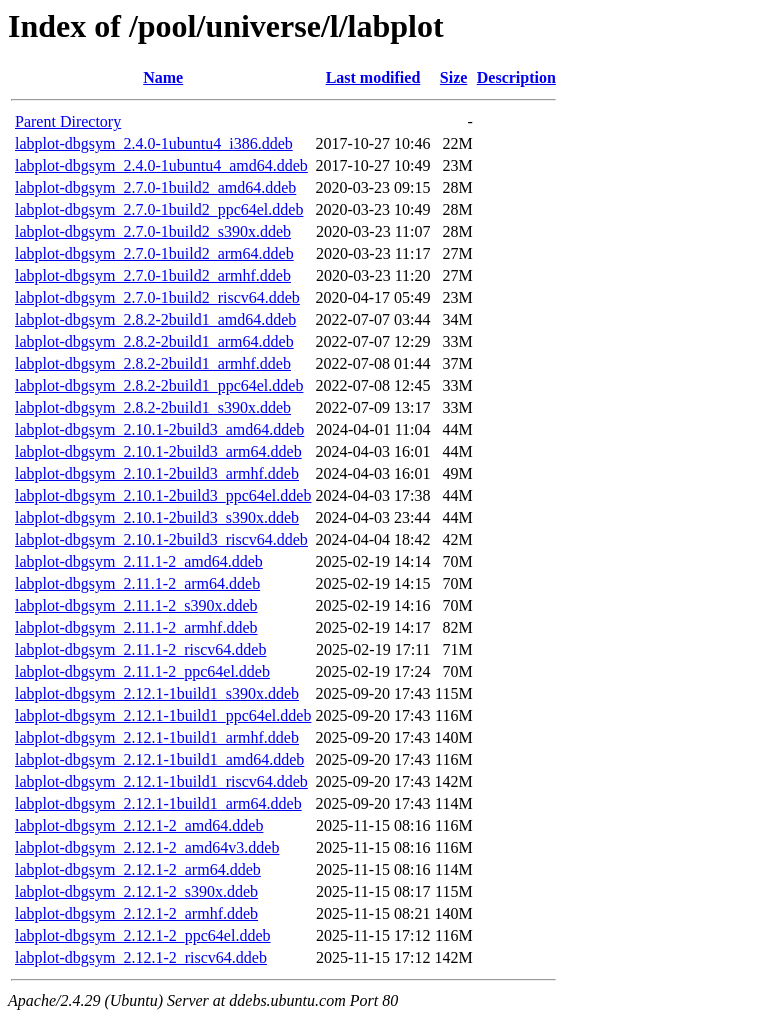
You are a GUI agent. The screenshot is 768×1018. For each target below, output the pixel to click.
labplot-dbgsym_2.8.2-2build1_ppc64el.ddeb (159, 385)
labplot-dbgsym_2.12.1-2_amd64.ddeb (139, 825)
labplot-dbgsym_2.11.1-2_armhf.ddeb (136, 627)
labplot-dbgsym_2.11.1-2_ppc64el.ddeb (142, 671)
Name (163, 77)
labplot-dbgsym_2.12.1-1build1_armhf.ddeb (157, 737)
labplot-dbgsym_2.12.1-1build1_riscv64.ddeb (161, 781)
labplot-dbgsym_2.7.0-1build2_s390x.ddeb (153, 231)
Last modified (373, 77)
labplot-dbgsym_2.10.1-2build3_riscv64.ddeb (161, 539)
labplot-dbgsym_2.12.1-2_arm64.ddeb (138, 869)
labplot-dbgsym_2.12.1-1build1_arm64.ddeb (158, 803)
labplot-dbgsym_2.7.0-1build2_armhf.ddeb (153, 275)
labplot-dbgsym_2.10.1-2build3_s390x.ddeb (157, 517)
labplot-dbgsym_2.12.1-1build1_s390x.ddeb (157, 693)
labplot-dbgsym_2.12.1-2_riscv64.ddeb (141, 957)
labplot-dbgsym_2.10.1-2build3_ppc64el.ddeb (163, 495)
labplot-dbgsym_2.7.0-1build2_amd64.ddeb (155, 187)
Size (454, 77)
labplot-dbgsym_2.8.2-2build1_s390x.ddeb (153, 407)
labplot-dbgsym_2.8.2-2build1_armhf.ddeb (153, 363)
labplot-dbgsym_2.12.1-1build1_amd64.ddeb (159, 759)
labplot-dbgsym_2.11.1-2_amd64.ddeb (139, 561)
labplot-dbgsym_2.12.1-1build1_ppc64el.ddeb (163, 715)
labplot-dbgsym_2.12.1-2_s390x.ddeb (136, 891)
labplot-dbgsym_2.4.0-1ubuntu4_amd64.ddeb (161, 165)
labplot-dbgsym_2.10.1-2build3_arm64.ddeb (158, 451)
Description (516, 77)
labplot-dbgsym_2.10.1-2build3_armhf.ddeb (157, 473)
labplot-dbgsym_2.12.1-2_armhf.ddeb (136, 913)
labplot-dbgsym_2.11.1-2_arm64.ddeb (137, 583)
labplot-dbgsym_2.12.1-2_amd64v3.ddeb (147, 847)
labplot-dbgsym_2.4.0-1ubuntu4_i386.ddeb (154, 143)
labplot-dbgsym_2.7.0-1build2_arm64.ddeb (154, 253)
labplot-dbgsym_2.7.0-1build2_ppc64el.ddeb (159, 209)
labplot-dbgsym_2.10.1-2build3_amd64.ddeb (159, 429)
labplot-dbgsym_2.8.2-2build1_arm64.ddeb (154, 341)
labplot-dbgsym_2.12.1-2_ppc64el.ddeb (143, 935)
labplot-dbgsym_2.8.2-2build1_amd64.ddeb (155, 319)
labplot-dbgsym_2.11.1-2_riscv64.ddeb (140, 649)
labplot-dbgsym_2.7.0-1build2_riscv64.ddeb (157, 297)
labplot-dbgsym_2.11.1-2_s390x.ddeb (136, 605)
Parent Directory (68, 121)
